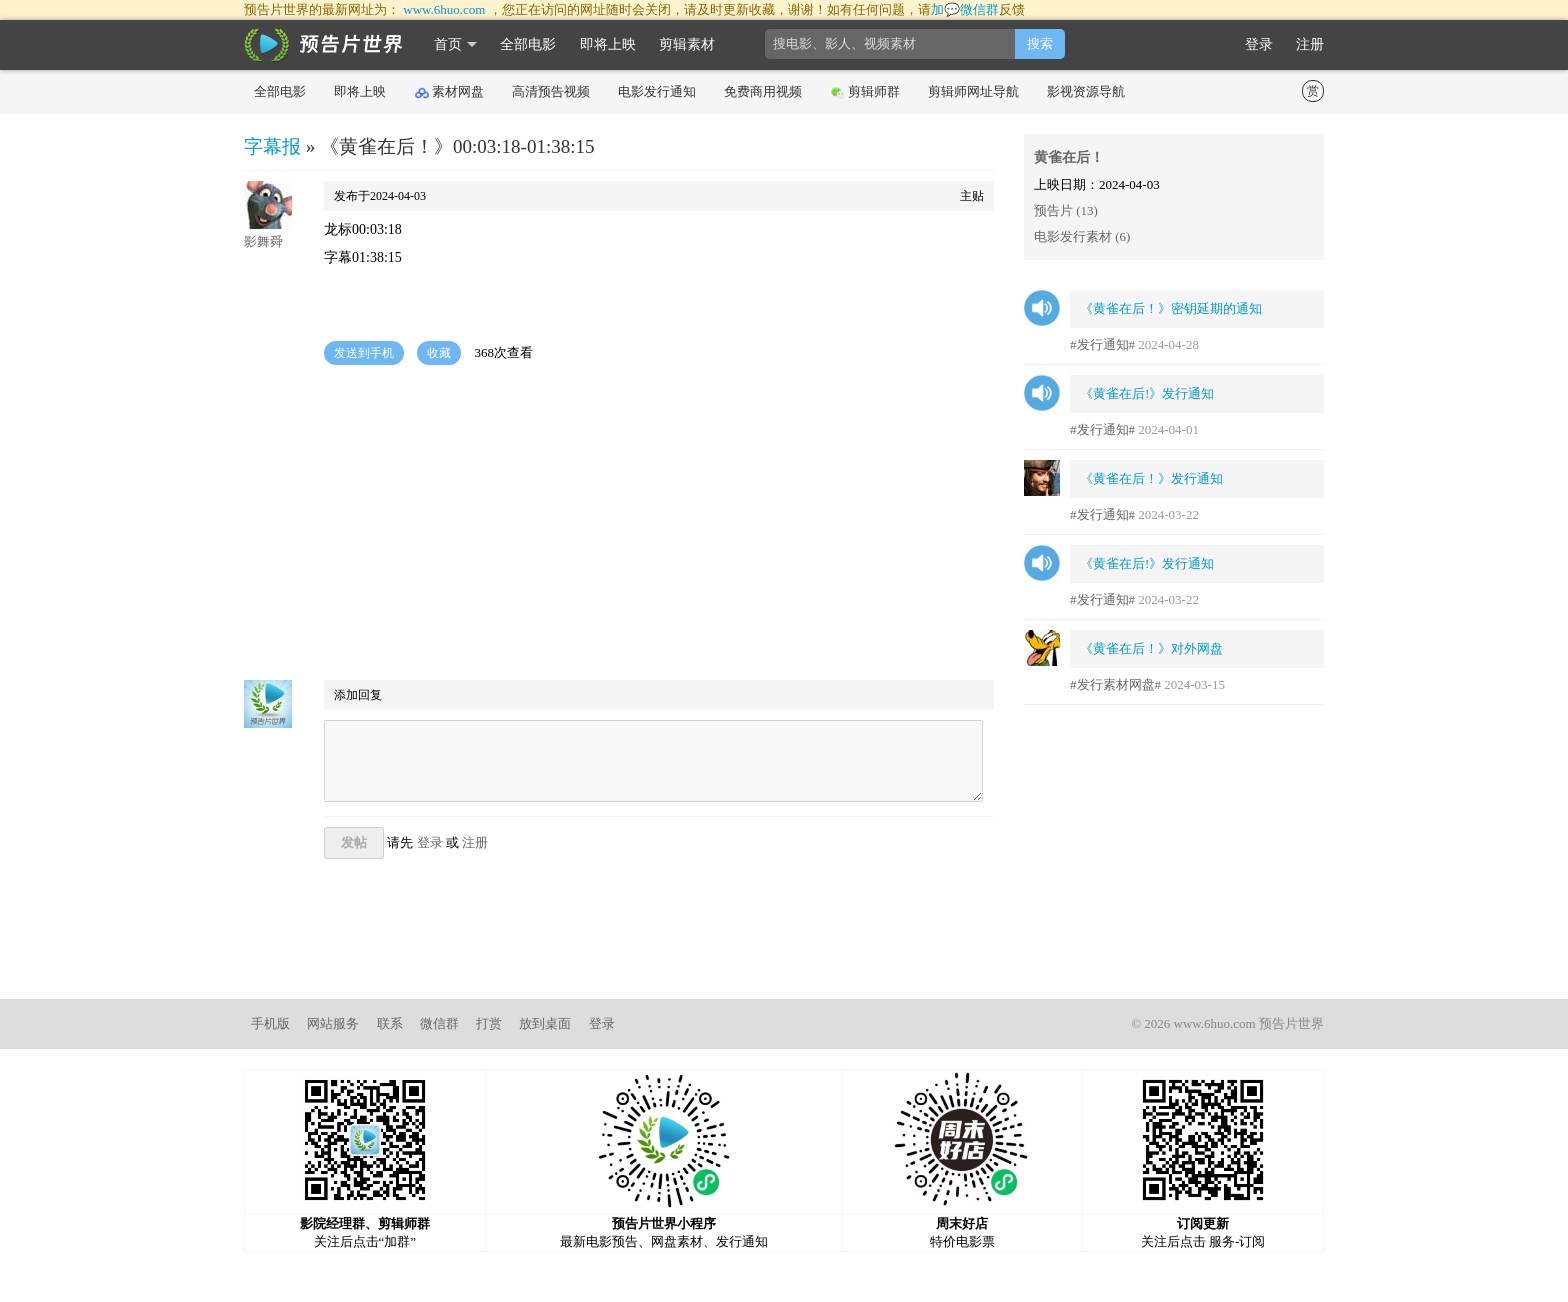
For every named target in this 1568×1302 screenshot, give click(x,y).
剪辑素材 (687, 44)
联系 (390, 1023)
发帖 (354, 842)
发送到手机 (364, 353)
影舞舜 (263, 241)
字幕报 (272, 146)
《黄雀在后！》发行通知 (1151, 478)
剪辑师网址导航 (973, 91)
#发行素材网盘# (1115, 684)
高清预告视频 (551, 91)
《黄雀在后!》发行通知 (1147, 393)
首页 (448, 44)
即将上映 (608, 44)
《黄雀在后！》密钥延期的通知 (1171, 308)
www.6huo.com (444, 9)
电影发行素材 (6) (1082, 236)
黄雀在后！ (1069, 157)
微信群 (439, 1023)
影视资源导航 (1086, 91)
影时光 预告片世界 (324, 45)
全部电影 (528, 44)
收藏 (439, 353)
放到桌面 (545, 1023)
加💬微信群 (965, 9)
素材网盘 (449, 92)
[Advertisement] (619, 525)
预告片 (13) (1066, 210)
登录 (1259, 44)
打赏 (489, 1023)
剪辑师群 (865, 92)
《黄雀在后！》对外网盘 (1151, 648)
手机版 (270, 1023)
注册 (1310, 44)
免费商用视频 (763, 91)
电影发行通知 (657, 91)
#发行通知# (1102, 344)
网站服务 (333, 1023)
